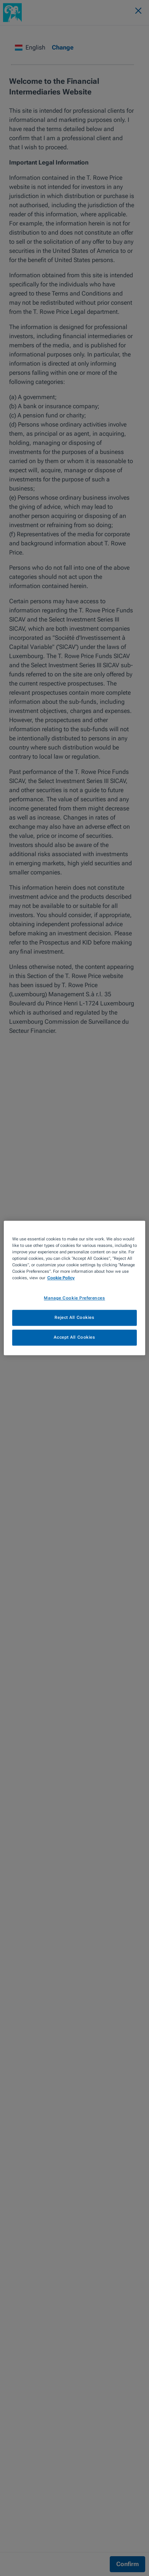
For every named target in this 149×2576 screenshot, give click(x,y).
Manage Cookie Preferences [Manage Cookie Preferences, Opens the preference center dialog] (74, 1298)
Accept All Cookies (74, 1337)
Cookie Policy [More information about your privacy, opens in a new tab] (61, 1278)
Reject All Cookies (74, 1317)
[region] (74, 1288)
